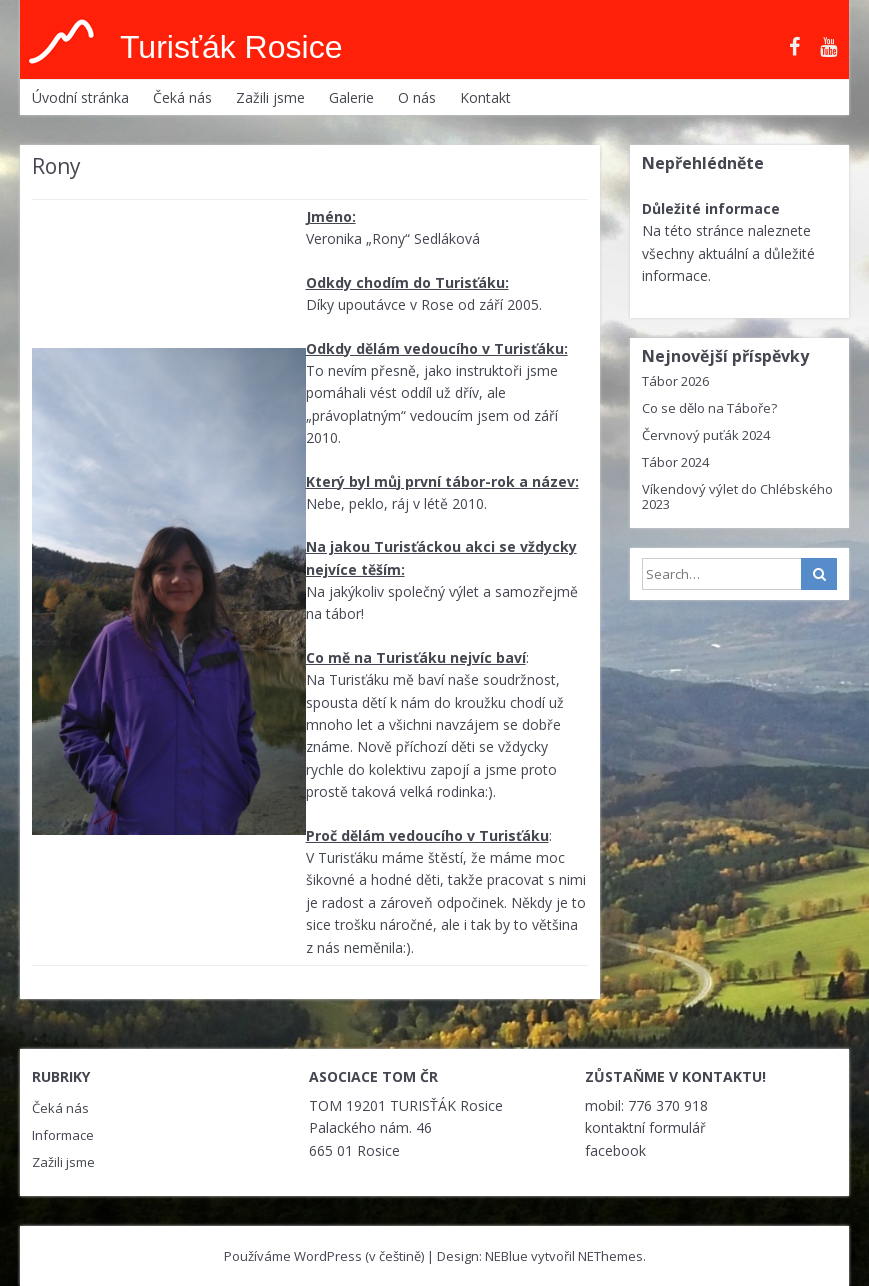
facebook (615, 1150)
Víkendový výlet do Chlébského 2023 (737, 496)
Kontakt (485, 97)
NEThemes (610, 1256)
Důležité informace (711, 208)
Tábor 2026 (675, 381)
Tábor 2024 (675, 462)
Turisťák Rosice (231, 47)
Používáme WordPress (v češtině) (324, 1256)
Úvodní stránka (80, 97)
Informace (63, 1135)
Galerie (351, 97)
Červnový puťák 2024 (706, 435)
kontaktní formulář (645, 1127)
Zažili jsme (270, 97)
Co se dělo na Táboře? (709, 408)
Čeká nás (182, 97)
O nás (417, 97)
